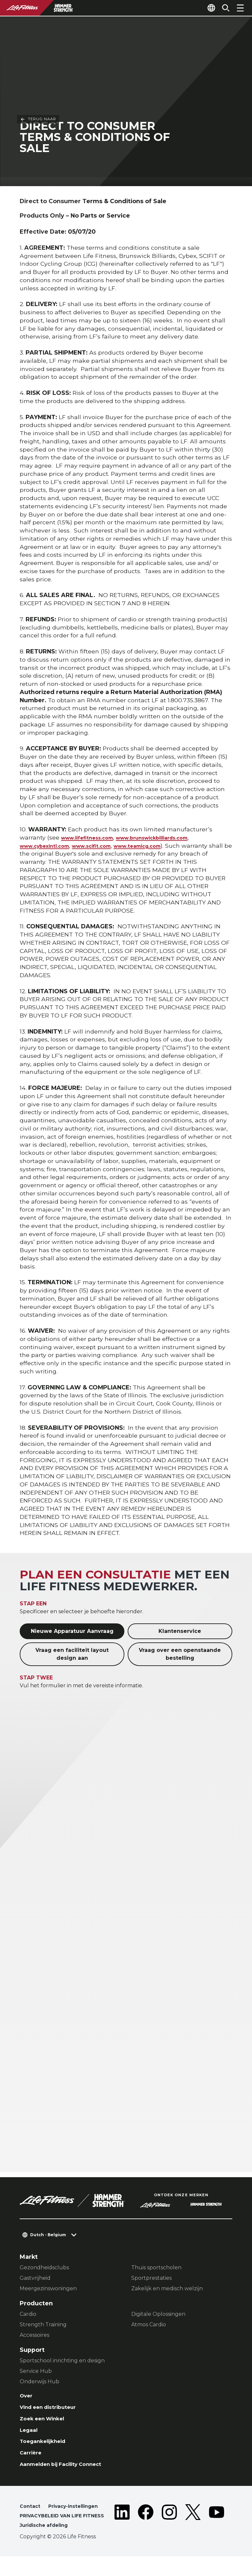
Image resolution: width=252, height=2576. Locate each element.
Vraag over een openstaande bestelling (180, 1655)
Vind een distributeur (53, 2410)
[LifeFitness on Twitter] (193, 2531)
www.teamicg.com (165, 846)
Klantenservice (179, 1632)
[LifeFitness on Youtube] (216, 2531)
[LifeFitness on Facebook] (146, 2531)
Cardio (28, 2316)
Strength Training (43, 2326)
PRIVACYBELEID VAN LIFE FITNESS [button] (54, 2530)
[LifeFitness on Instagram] (169, 2531)
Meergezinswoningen (48, 2290)
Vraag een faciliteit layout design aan (72, 1655)
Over (27, 2397)
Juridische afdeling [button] (47, 2545)
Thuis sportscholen (156, 2269)
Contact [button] (31, 2516)
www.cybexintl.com (50, 846)
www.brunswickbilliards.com (173, 838)
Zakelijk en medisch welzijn (167, 2290)
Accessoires (34, 2337)
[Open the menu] (240, 7)
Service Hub (36, 2373)
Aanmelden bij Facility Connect (68, 2472)
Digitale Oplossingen (158, 2316)
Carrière (32, 2460)
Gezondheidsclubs (44, 2269)
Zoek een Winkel (46, 2422)
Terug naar (38, 18)
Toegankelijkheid (46, 2448)
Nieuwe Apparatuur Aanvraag (72, 1632)
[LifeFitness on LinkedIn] (122, 2531)
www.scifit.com (108, 846)
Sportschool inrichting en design (62, 2362)
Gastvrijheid (35, 2279)
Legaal (30, 2435)
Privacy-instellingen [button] (78, 2516)
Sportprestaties (151, 2279)
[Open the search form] (223, 7)
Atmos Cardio (148, 2326)
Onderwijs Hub (39, 2383)
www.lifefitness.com (93, 838)
